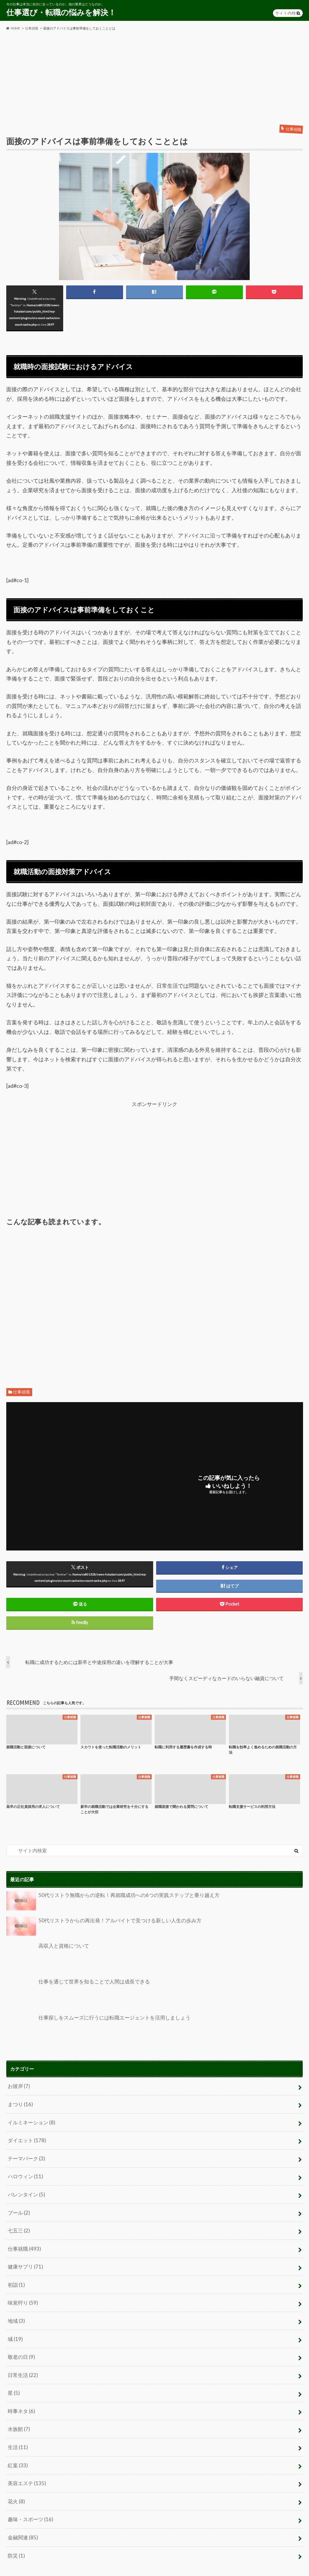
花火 (16, 2481)
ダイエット (26, 2137)
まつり (19, 2103)
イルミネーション (30, 2120)
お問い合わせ (71, 2565)
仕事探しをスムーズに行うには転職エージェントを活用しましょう (93, 2029)
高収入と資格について (46, 1957)
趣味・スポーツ (29, 2498)
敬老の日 (20, 2343)
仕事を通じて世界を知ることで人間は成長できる (74, 1993)
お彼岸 (18, 2086)
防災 (16, 2532)
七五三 (18, 2223)
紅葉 (17, 2446)
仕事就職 (21, 1392)
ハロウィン (24, 2171)
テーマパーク (25, 2154)
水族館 (18, 2412)
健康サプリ (24, 2257)
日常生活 (22, 2360)
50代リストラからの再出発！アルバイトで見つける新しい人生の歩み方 (99, 1926)
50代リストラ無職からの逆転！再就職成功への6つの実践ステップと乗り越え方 (107, 1901)
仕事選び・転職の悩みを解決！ (61, 12)
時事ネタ (20, 2395)
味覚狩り (22, 2292)
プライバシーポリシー (27, 2565)
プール (18, 2206)
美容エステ (26, 2464)
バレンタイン (25, 2189)
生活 (17, 2429)
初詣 (16, 2274)
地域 (16, 2309)
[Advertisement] (154, 77)
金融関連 (22, 2515)
